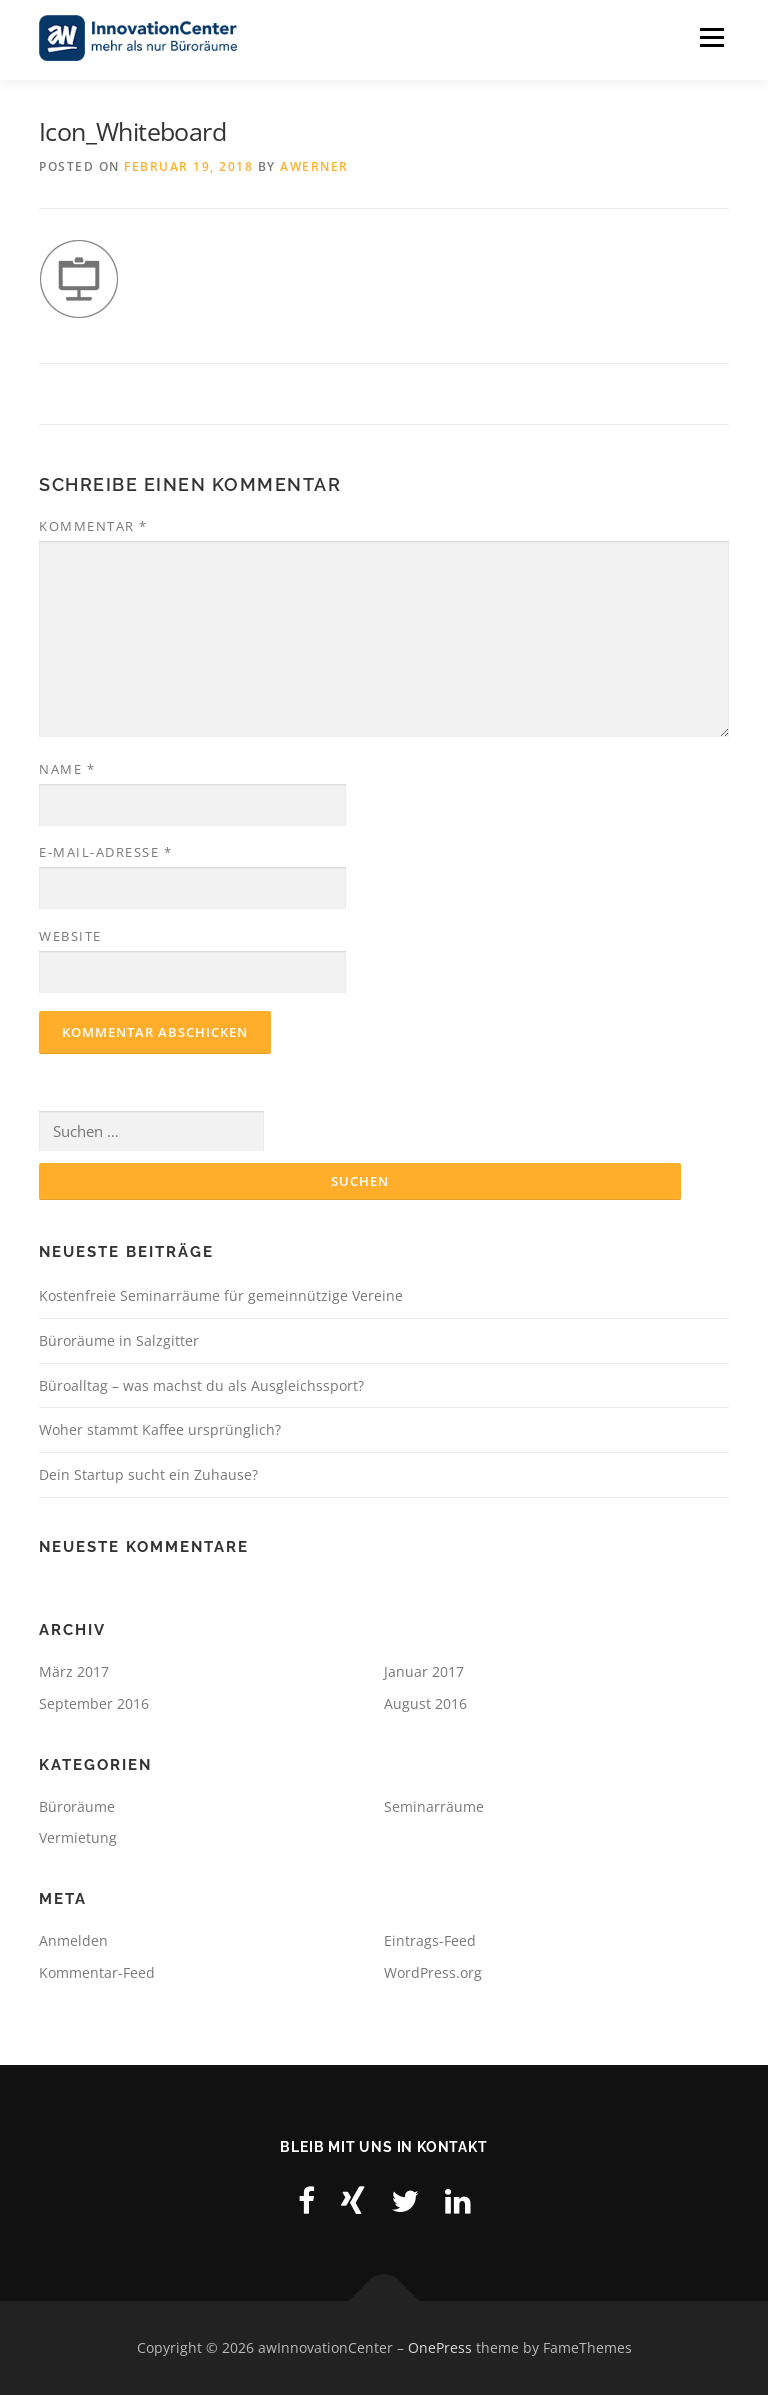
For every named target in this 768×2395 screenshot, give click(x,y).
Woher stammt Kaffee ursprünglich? (160, 1429)
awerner (314, 167)
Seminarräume (434, 1806)
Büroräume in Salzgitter (119, 1340)
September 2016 (94, 1703)
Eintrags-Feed (430, 1940)
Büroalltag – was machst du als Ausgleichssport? (201, 1385)
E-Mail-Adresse (105, 852)
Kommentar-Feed (97, 1972)
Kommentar (93, 526)
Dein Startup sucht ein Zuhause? (148, 1474)
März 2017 (74, 1671)
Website (70, 936)
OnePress (440, 2347)
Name (67, 769)
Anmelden (73, 1940)
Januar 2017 (424, 1671)
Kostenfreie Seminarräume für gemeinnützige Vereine (221, 1295)
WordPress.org (433, 1972)
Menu (711, 37)
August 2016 (425, 1703)
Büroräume (77, 1806)
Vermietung (78, 1837)
